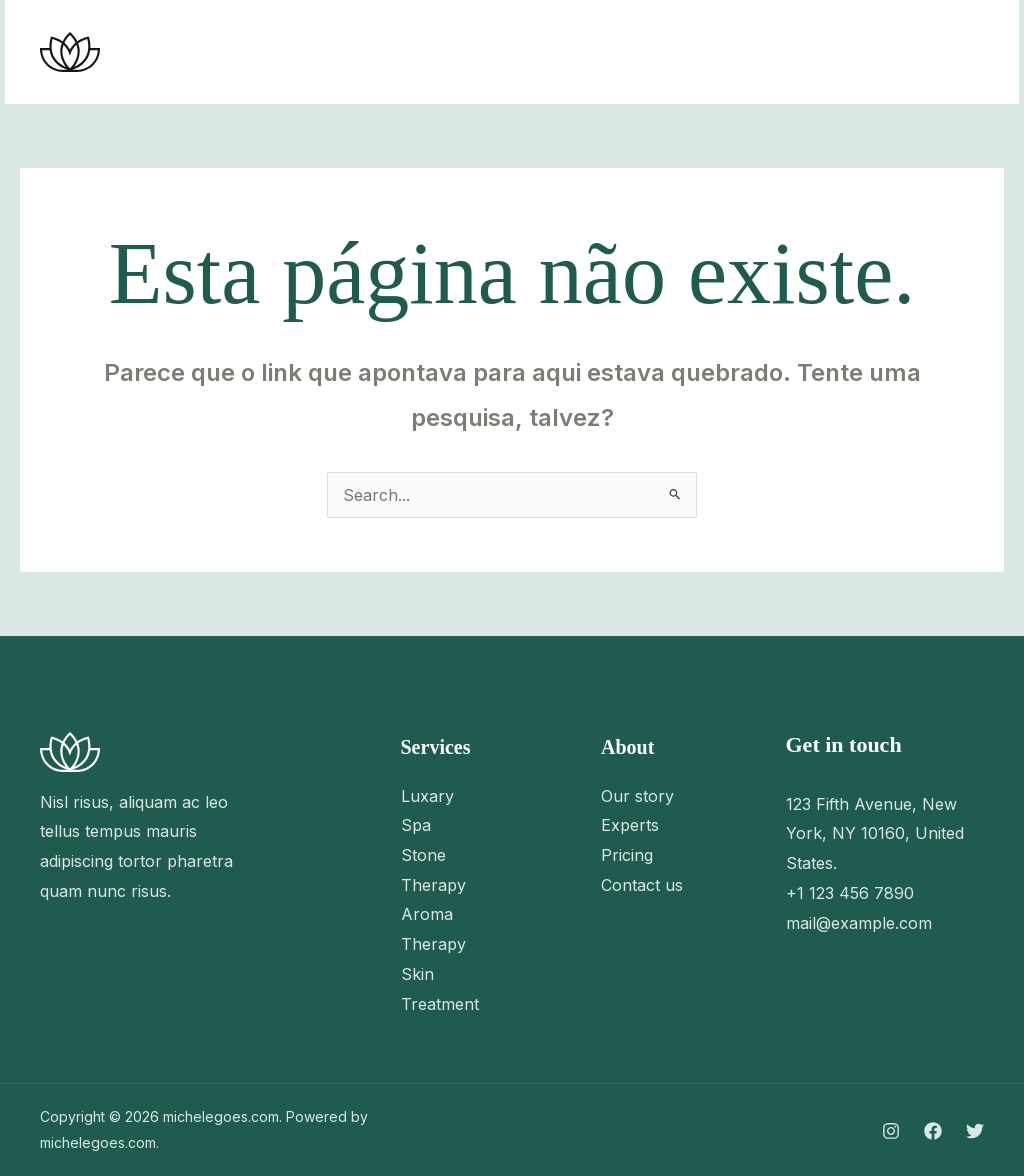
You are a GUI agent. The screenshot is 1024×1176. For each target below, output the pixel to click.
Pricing (627, 855)
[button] (908, 52)
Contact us (642, 885)
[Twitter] (787, 53)
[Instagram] (699, 53)
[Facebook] (743, 53)
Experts (630, 825)
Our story (637, 796)
